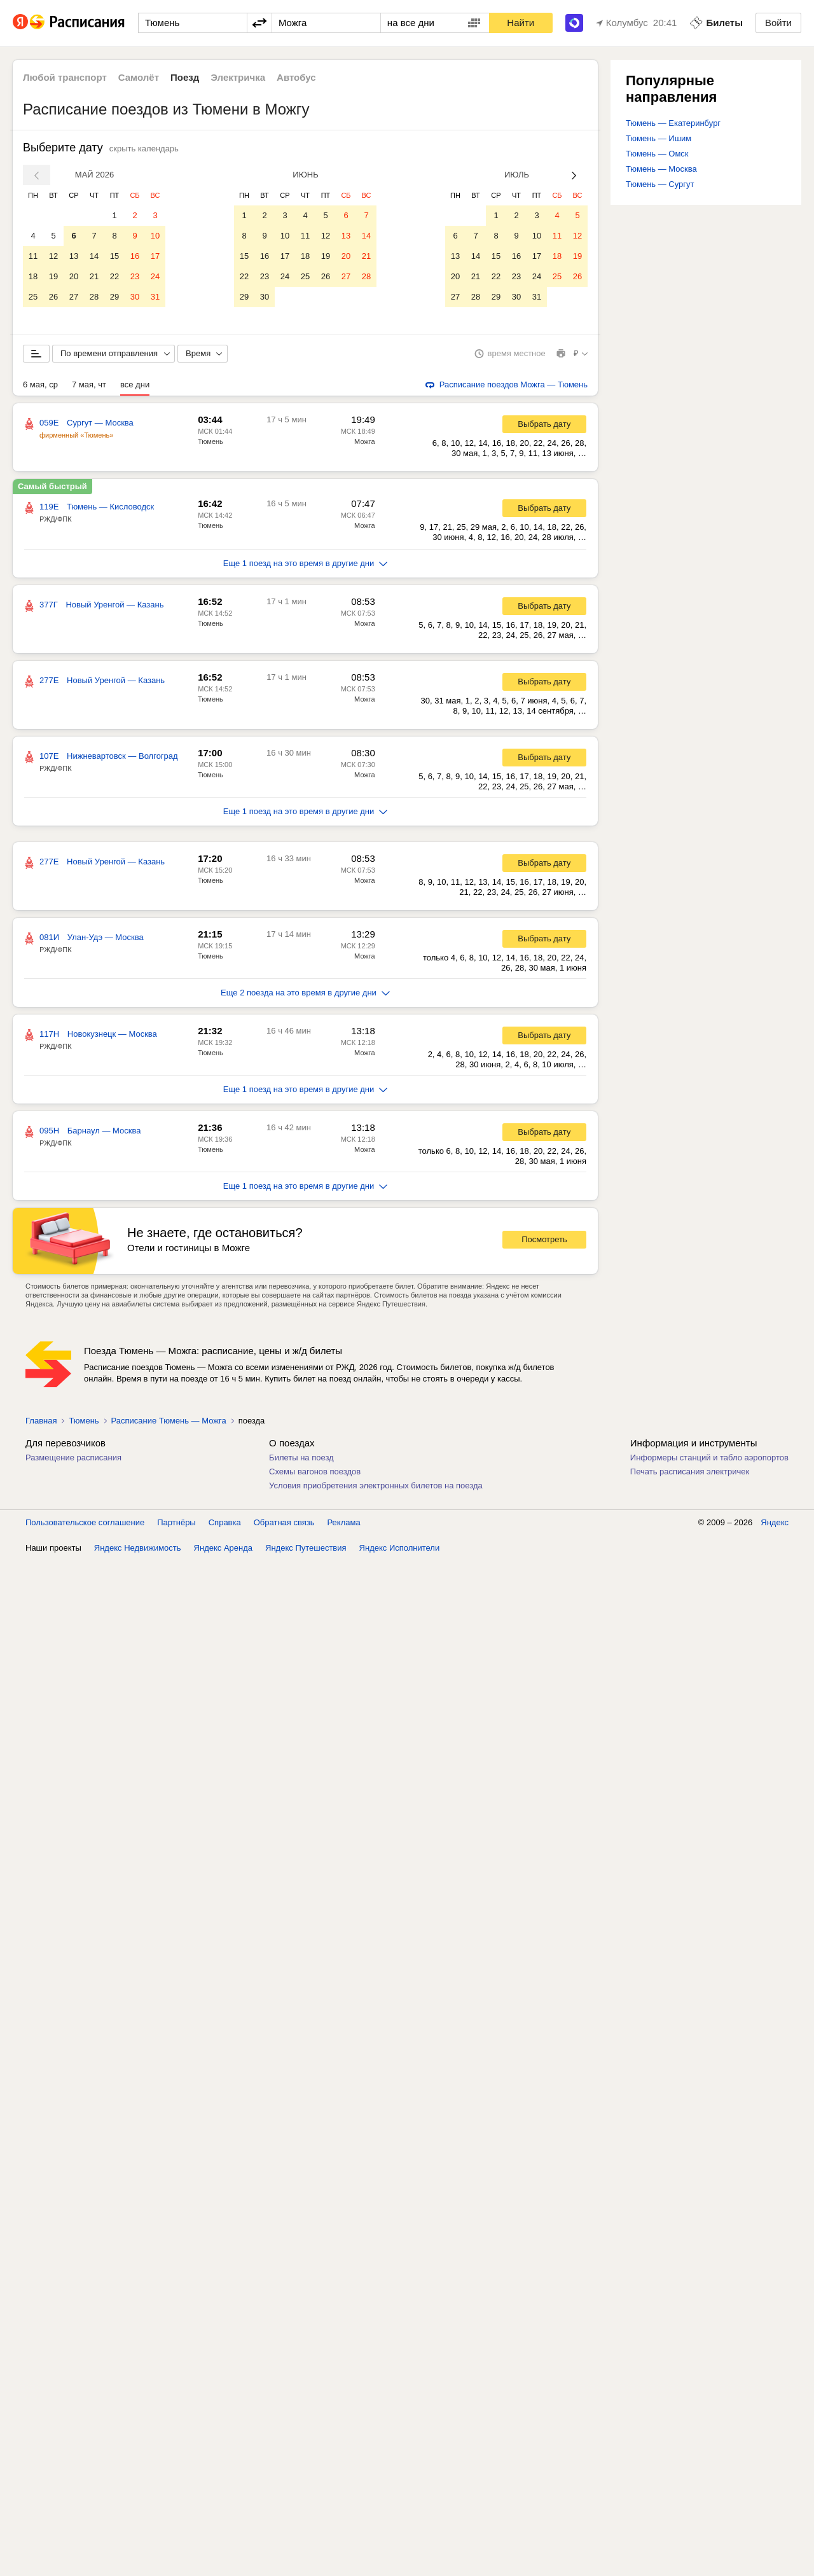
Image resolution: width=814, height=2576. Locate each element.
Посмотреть (544, 1242)
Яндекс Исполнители (399, 1550)
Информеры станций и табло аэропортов (709, 1460)
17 (155, 256)
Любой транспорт (65, 77)
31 (155, 296)
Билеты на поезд (301, 1460)
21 (94, 276)
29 (114, 296)
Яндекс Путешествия (306, 1550)
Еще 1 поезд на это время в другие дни (305, 566)
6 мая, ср (40, 387)
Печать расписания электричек (689, 1474)
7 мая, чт (89, 387)
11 (33, 256)
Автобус (296, 77)
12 (53, 256)
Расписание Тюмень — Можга (168, 1423)
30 (134, 296)
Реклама (344, 1525)
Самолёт (138, 77)
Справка (225, 1525)
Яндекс (775, 1525)
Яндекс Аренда (223, 1550)
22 (114, 276)
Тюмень (210, 444)
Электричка (237, 77)
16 (134, 256)
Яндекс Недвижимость (137, 1550)
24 (155, 276)
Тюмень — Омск (657, 153)
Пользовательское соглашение (84, 1525)
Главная (41, 1423)
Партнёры (176, 1525)
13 (73, 256)
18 (33, 276)
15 (114, 256)
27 (73, 296)
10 (155, 235)
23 (134, 276)
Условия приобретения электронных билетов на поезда (376, 1488)
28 (94, 296)
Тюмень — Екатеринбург (673, 123)
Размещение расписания (73, 1460)
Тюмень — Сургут (660, 184)
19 (53, 276)
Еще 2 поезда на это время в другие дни (305, 995)
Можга (364, 444)
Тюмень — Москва (661, 169)
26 (53, 296)
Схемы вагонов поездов (315, 1474)
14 (94, 256)
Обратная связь (284, 1525)
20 (73, 276)
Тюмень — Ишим (658, 138)
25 (33, 296)
